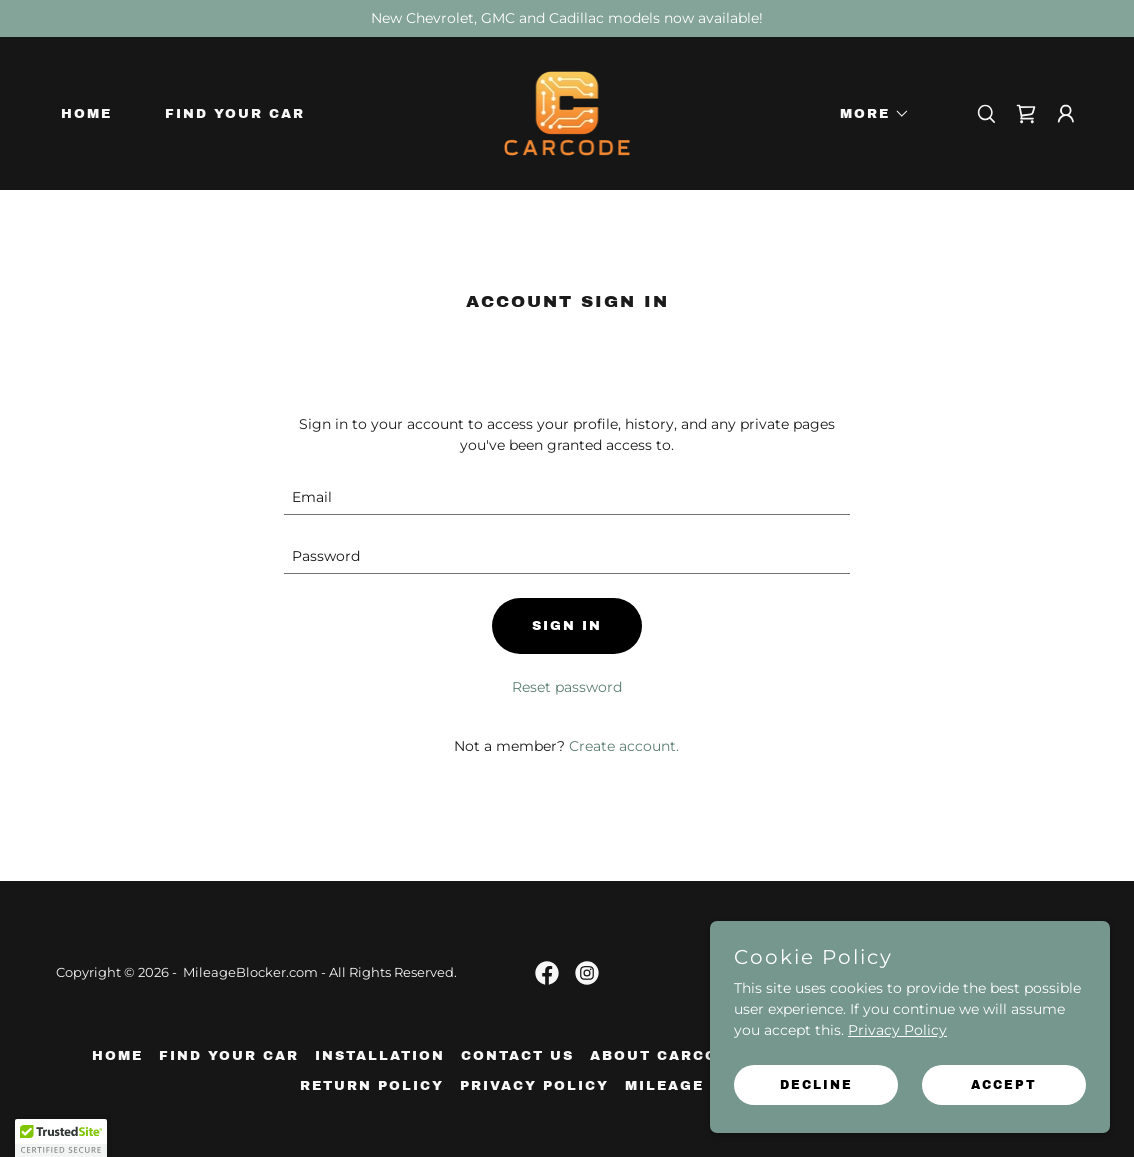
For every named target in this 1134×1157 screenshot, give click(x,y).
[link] (567, 112)
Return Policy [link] (372, 1086)
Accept (1004, 1085)
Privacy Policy (897, 1030)
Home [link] (86, 114)
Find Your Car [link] (235, 114)
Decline (816, 1085)
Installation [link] (380, 1056)
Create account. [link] (624, 746)
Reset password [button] (567, 687)
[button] (868, 114)
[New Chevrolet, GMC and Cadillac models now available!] (567, 18)
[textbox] (566, 497)
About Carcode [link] (665, 1056)
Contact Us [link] (517, 1056)
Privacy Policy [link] (534, 1086)
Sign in (567, 626)
